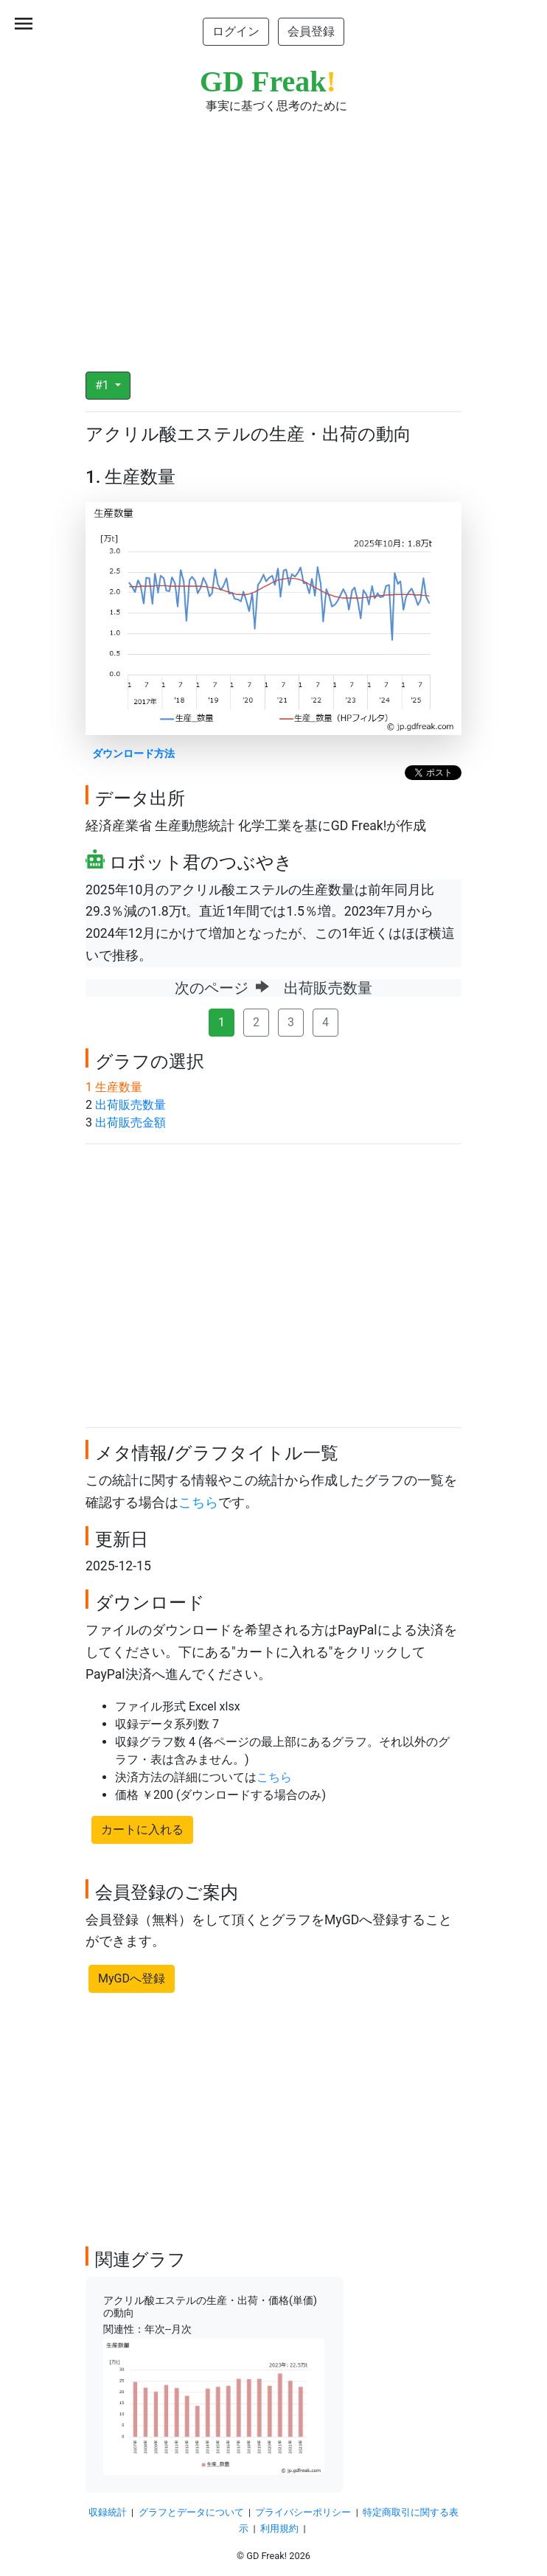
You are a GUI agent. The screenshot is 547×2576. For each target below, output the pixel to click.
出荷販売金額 (130, 1122)
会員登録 (311, 31)
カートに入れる (142, 1830)
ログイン (235, 31)
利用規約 (279, 2528)
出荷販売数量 (130, 1105)
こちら (198, 1502)
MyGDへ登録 (131, 1978)
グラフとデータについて (191, 2512)
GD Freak (268, 81)
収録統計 (107, 2512)
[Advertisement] (273, 233)
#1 (103, 385)
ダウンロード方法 (133, 754)
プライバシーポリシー (303, 2512)
